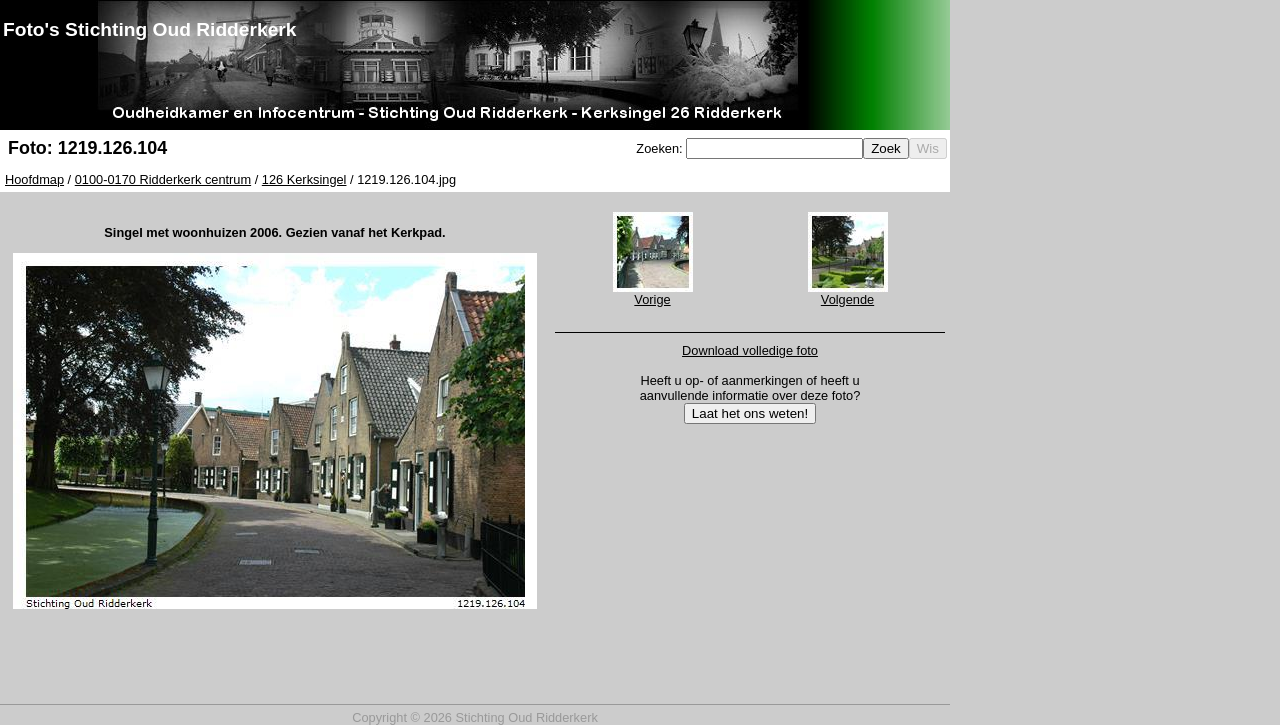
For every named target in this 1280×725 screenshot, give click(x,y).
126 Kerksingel (304, 179)
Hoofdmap (34, 179)
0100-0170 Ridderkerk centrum (163, 179)
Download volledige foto (750, 350)
